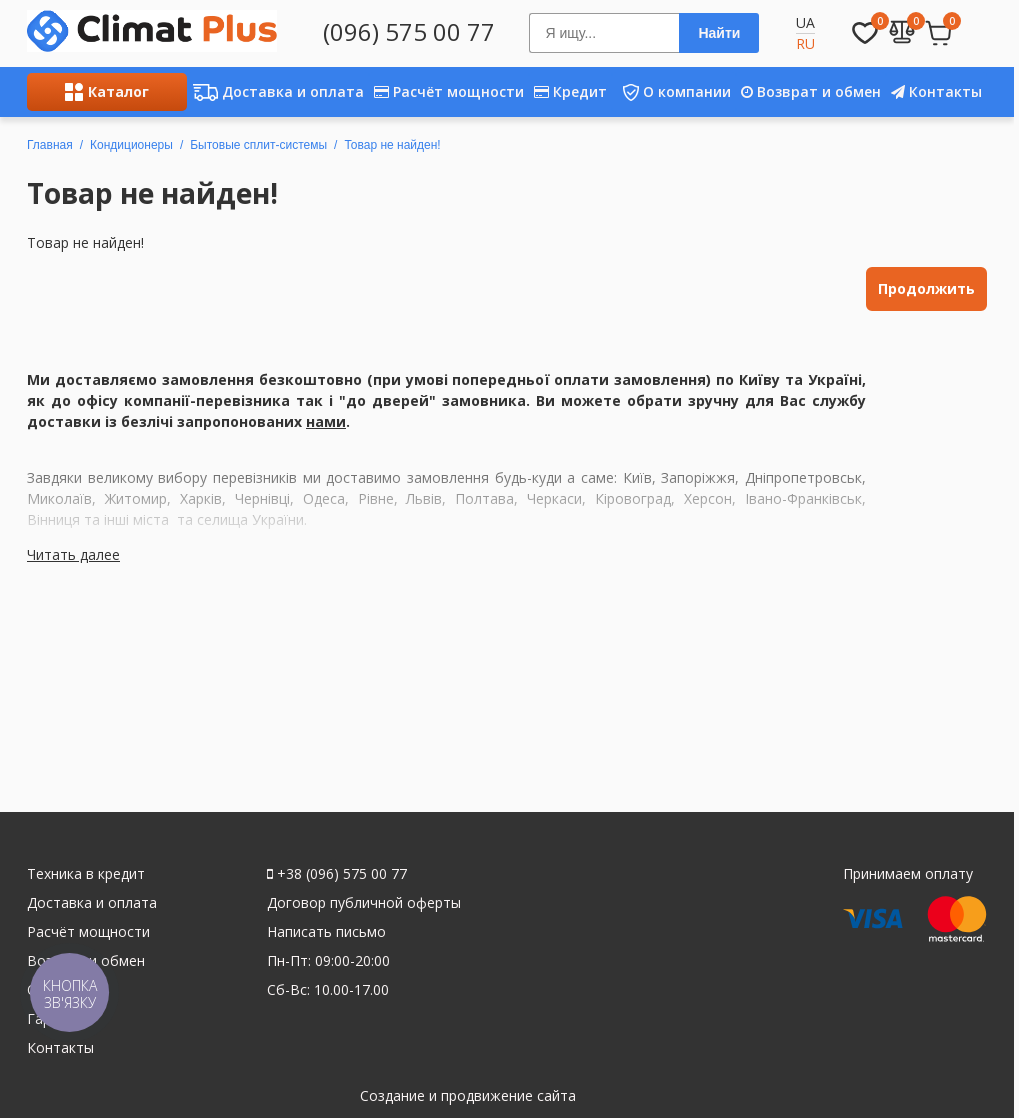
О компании (671, 92)
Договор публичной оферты (364, 902)
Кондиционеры (131, 145)
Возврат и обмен (811, 91)
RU (805, 43)
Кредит (570, 91)
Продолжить (926, 288)
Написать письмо (326, 931)
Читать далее (73, 554)
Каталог (107, 91)
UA (805, 22)
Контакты (936, 91)
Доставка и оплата (275, 92)
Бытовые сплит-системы (258, 145)
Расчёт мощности (449, 91)
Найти (719, 33)
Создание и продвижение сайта (468, 1095)
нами (326, 421)
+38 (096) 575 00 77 (337, 873)
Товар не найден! (392, 145)
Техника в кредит (86, 873)
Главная (50, 145)
